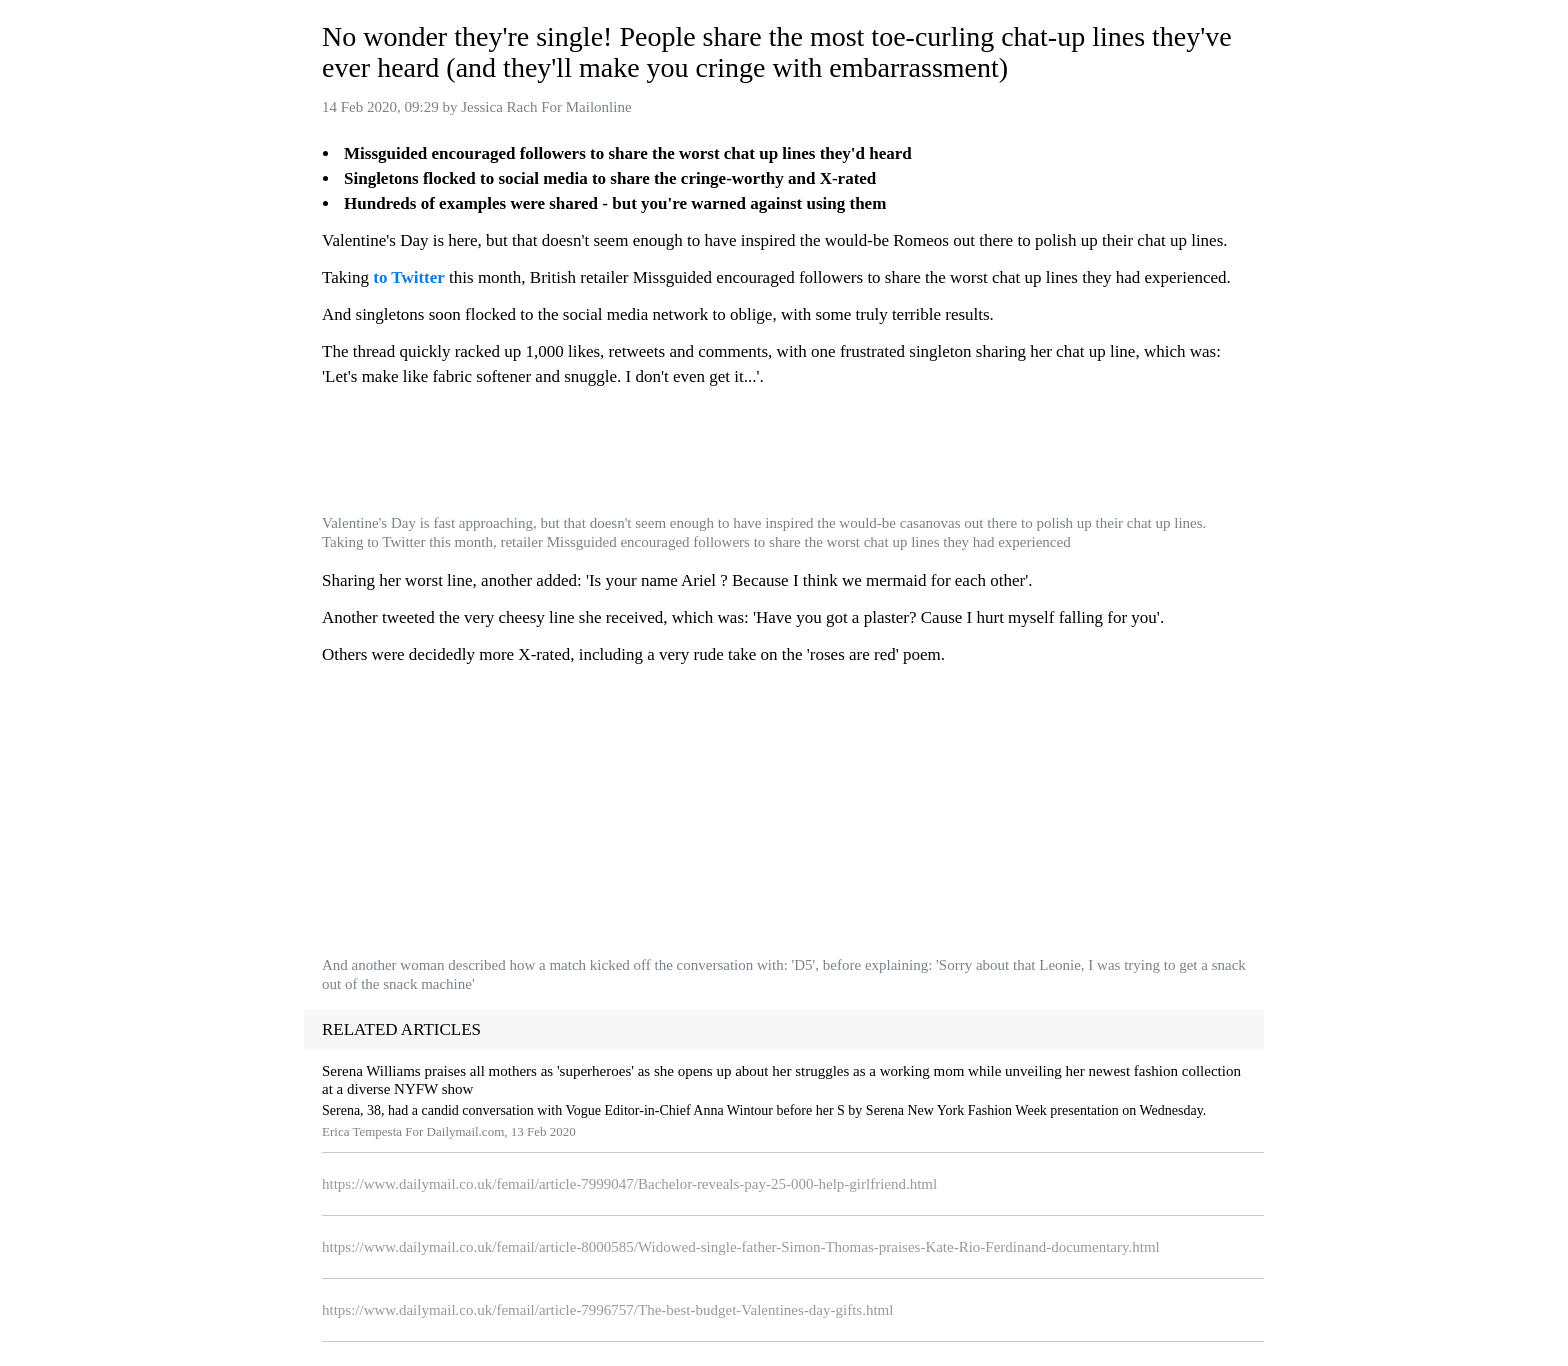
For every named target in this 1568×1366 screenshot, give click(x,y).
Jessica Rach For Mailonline (546, 107)
